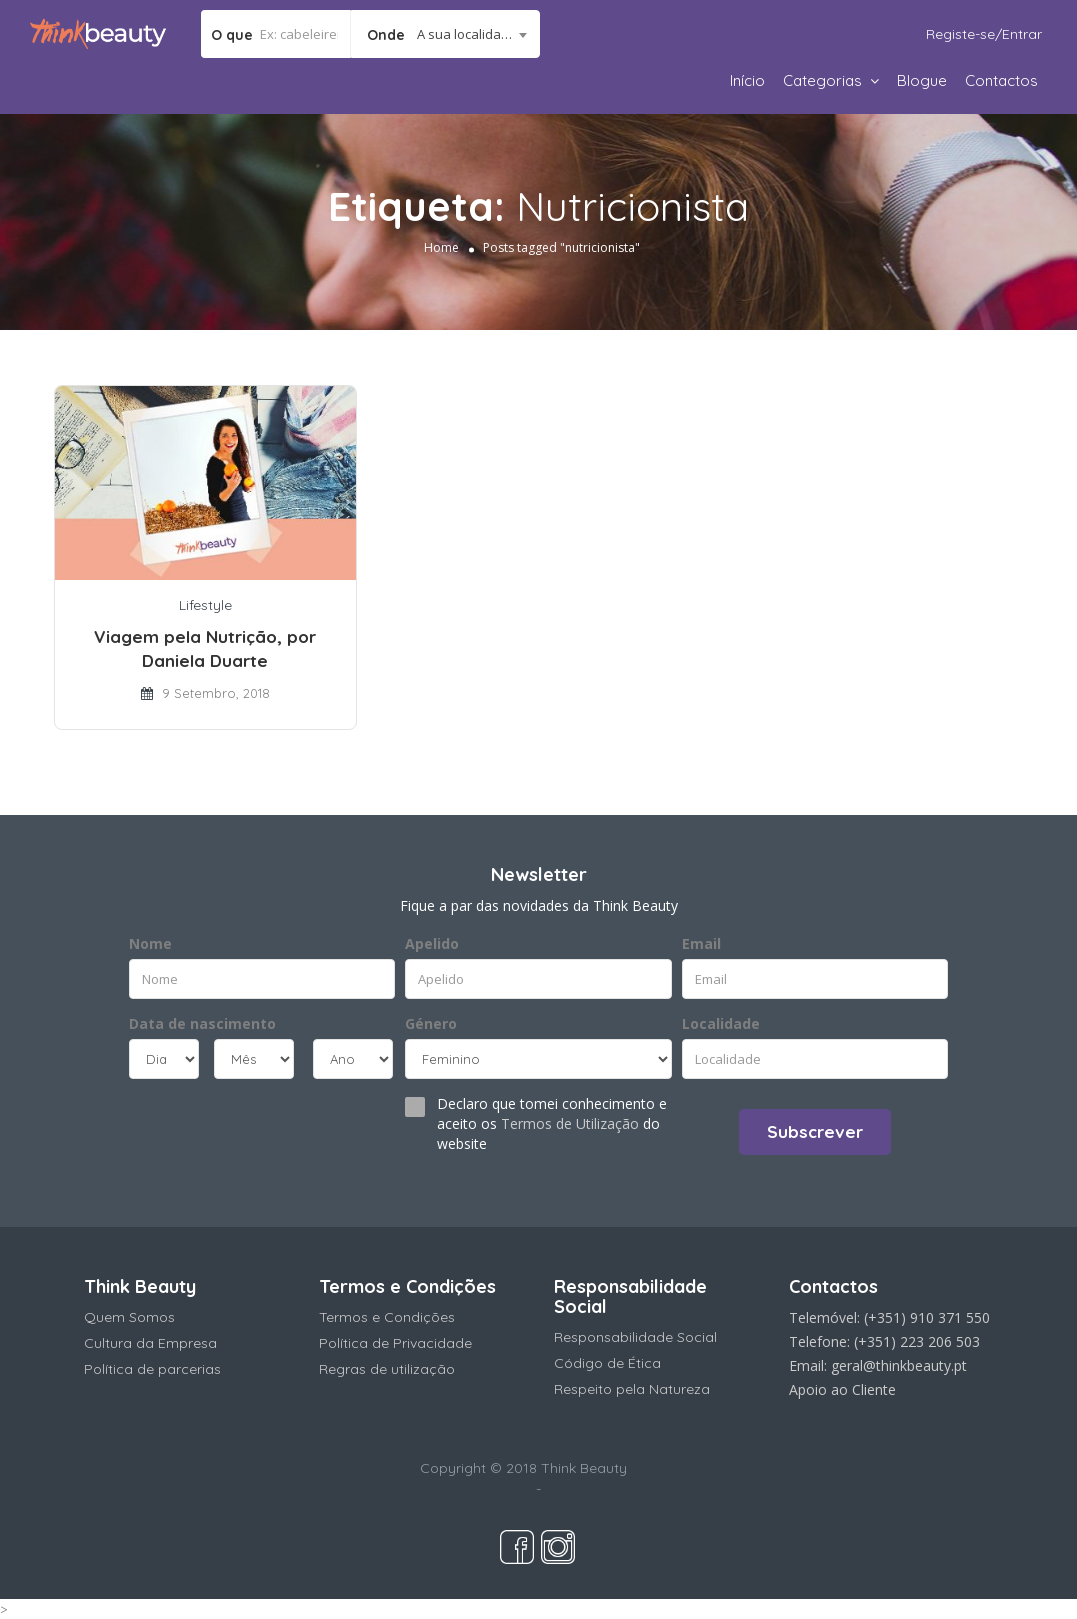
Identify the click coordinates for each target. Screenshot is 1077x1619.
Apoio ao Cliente (842, 1389)
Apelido (432, 943)
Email (701, 943)
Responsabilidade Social (635, 1337)
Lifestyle (205, 605)
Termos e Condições (387, 1317)
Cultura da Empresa (150, 1343)
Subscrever (815, 1131)
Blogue (922, 80)
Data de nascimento (202, 1023)
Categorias (822, 80)
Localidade (721, 1023)
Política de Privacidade (395, 1343)
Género (431, 1023)
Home (441, 247)
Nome (150, 943)
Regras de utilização (387, 1369)
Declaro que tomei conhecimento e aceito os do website (552, 1123)
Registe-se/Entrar (984, 34)
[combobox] (445, 34)
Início (747, 80)
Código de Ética (607, 1363)
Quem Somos (129, 1317)
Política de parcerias (152, 1369)
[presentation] (250, 1130)
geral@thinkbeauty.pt (899, 1365)
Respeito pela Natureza (632, 1389)
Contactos (1001, 80)
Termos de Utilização (570, 1123)
